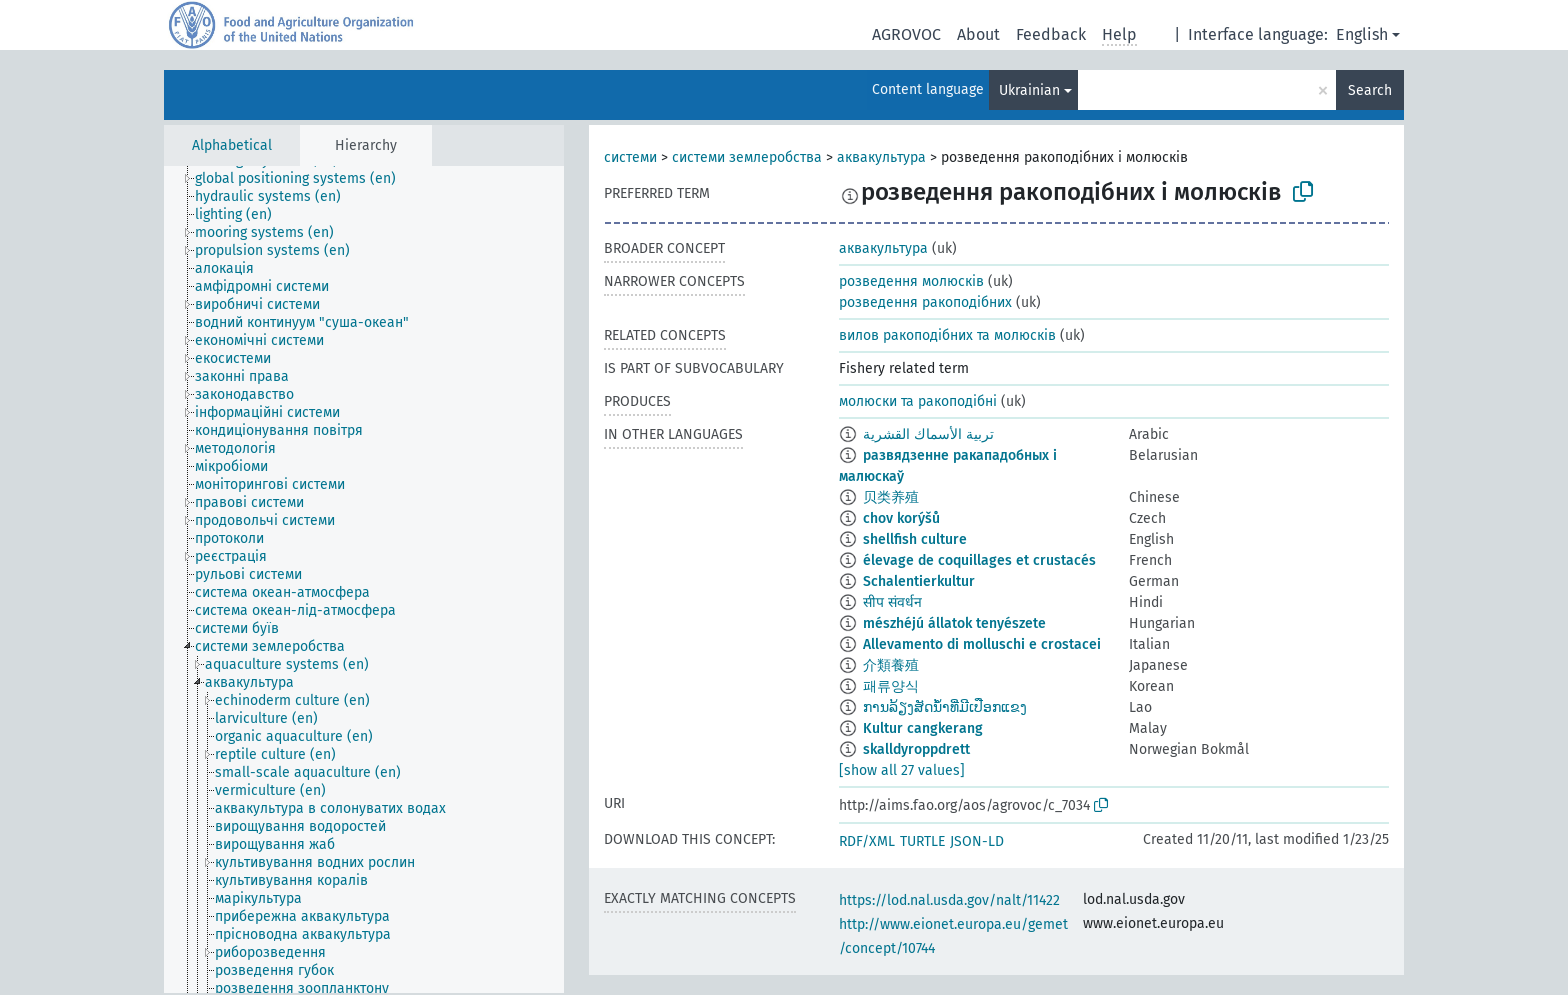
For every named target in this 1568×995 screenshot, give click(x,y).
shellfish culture (915, 539)
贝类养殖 (891, 497)
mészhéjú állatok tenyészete (954, 623)
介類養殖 (891, 665)
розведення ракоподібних (925, 302)
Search (1370, 90)
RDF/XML (867, 841)
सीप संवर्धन (892, 602)
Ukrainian (1029, 90)
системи (630, 157)
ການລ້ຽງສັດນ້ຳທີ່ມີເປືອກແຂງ (945, 707)
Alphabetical (232, 145)
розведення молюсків (911, 281)
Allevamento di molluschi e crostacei (982, 644)
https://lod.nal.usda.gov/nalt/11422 (949, 900)
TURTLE (922, 841)
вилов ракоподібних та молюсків (947, 335)
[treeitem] (304, 179)
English (1362, 34)
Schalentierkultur (919, 581)
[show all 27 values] (902, 770)
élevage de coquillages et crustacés (979, 560)
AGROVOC (906, 34)
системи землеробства (747, 157)
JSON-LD (977, 841)
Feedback (1051, 34)
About (978, 34)
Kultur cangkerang (923, 728)
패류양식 (891, 686)
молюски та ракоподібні (918, 401)
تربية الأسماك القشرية (928, 434)
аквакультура (881, 157)
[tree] (364, 579)
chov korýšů (901, 518)
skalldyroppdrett (916, 749)
